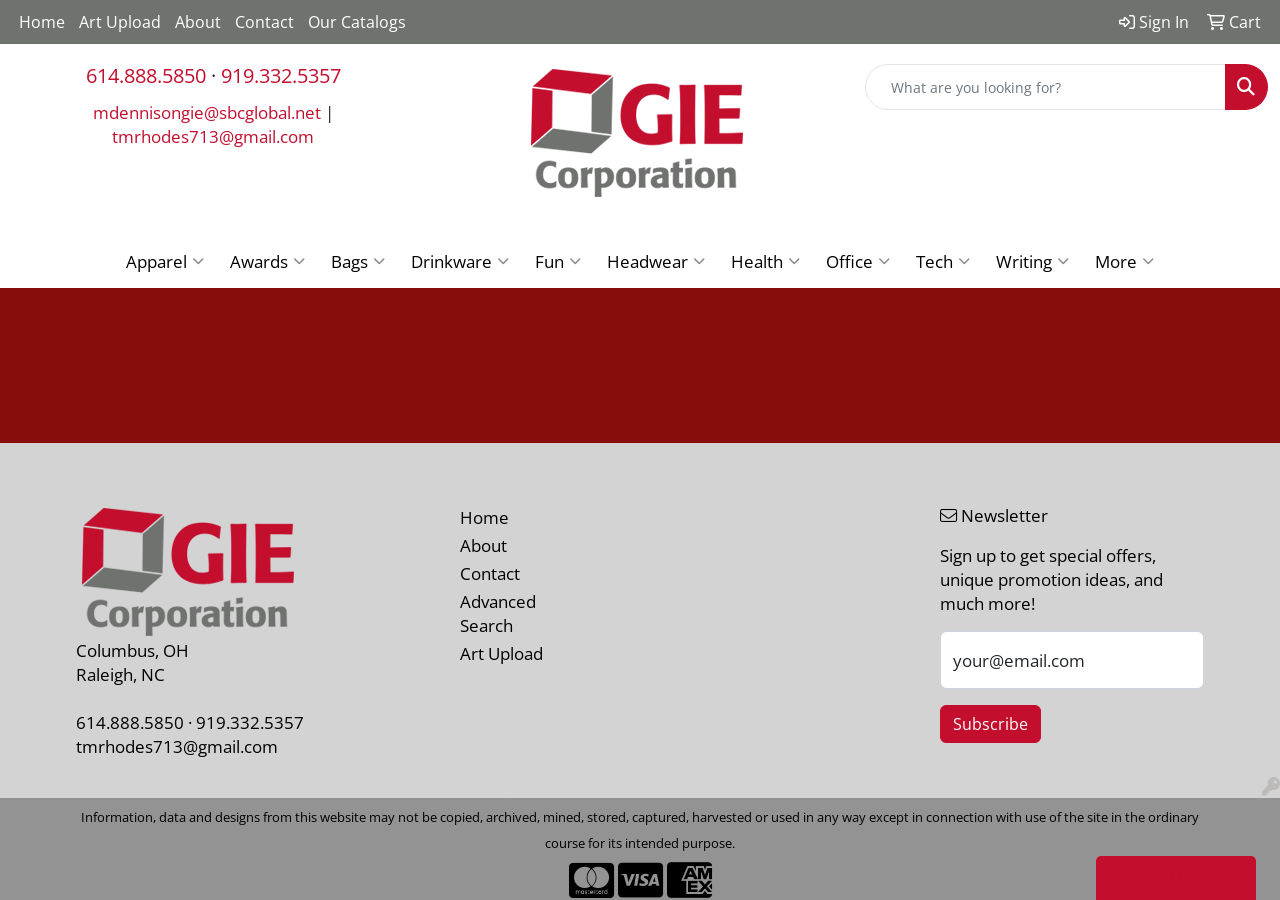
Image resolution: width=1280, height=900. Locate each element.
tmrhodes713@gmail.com (213, 136)
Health (765, 261)
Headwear (656, 261)
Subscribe (990, 724)
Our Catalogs (357, 22)
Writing (1032, 261)
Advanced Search (498, 613)
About (198, 22)
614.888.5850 (146, 75)
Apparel (165, 261)
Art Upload (120, 22)
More (1124, 261)
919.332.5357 (281, 75)
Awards (267, 261)
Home (42, 22)
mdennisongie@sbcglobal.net (207, 112)
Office (858, 261)
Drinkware (460, 261)
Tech (943, 261)
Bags (358, 261)
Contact (264, 22)
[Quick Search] (1045, 87)
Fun (558, 261)
